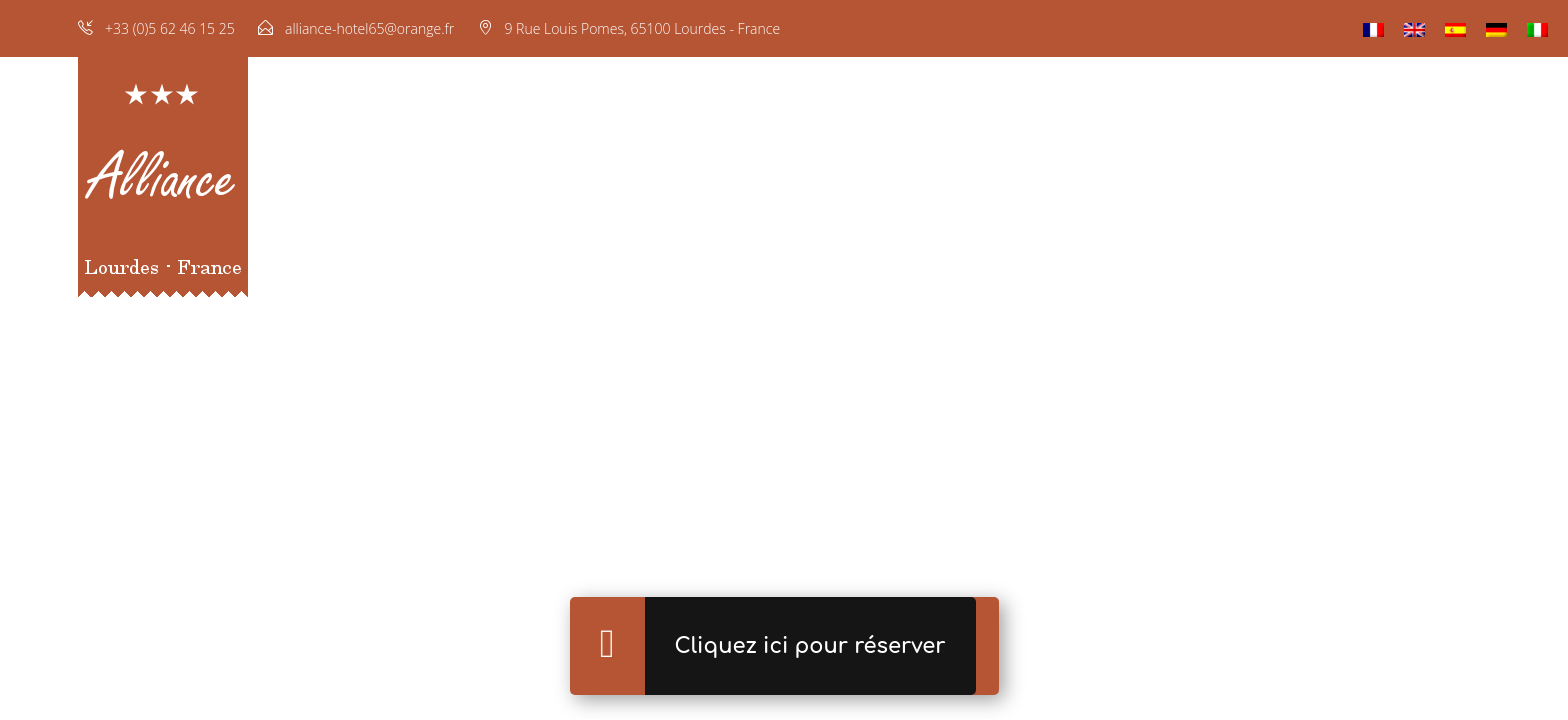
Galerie (898, 185)
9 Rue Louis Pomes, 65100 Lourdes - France (642, 28)
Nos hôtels (1151, 185)
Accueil (519, 185)
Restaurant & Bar (766, 185)
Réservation (1007, 185)
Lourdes (1260, 185)
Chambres (622, 185)
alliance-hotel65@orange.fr (369, 28)
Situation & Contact (1407, 185)
